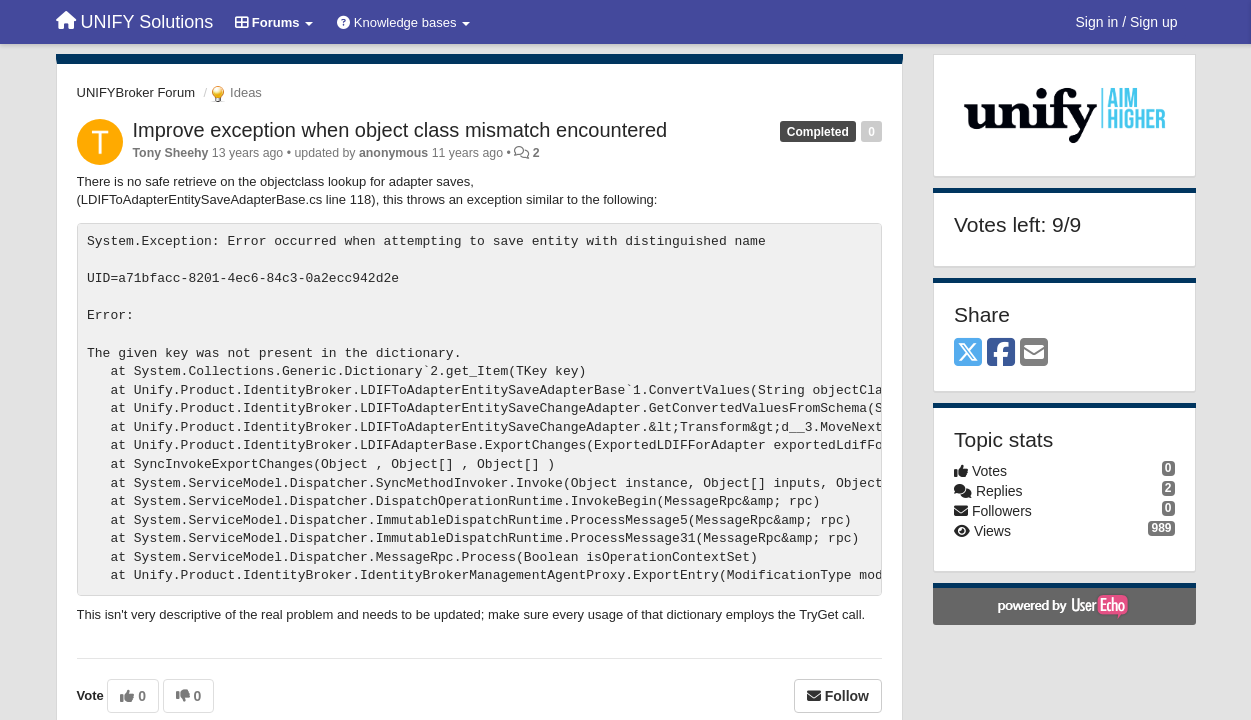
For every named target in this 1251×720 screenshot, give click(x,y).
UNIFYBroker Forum (136, 92)
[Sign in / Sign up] (1127, 22)
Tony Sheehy (171, 153)
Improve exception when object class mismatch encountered (400, 130)
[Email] (1034, 353)
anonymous (393, 153)
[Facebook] (1001, 353)
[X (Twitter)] (968, 353)
